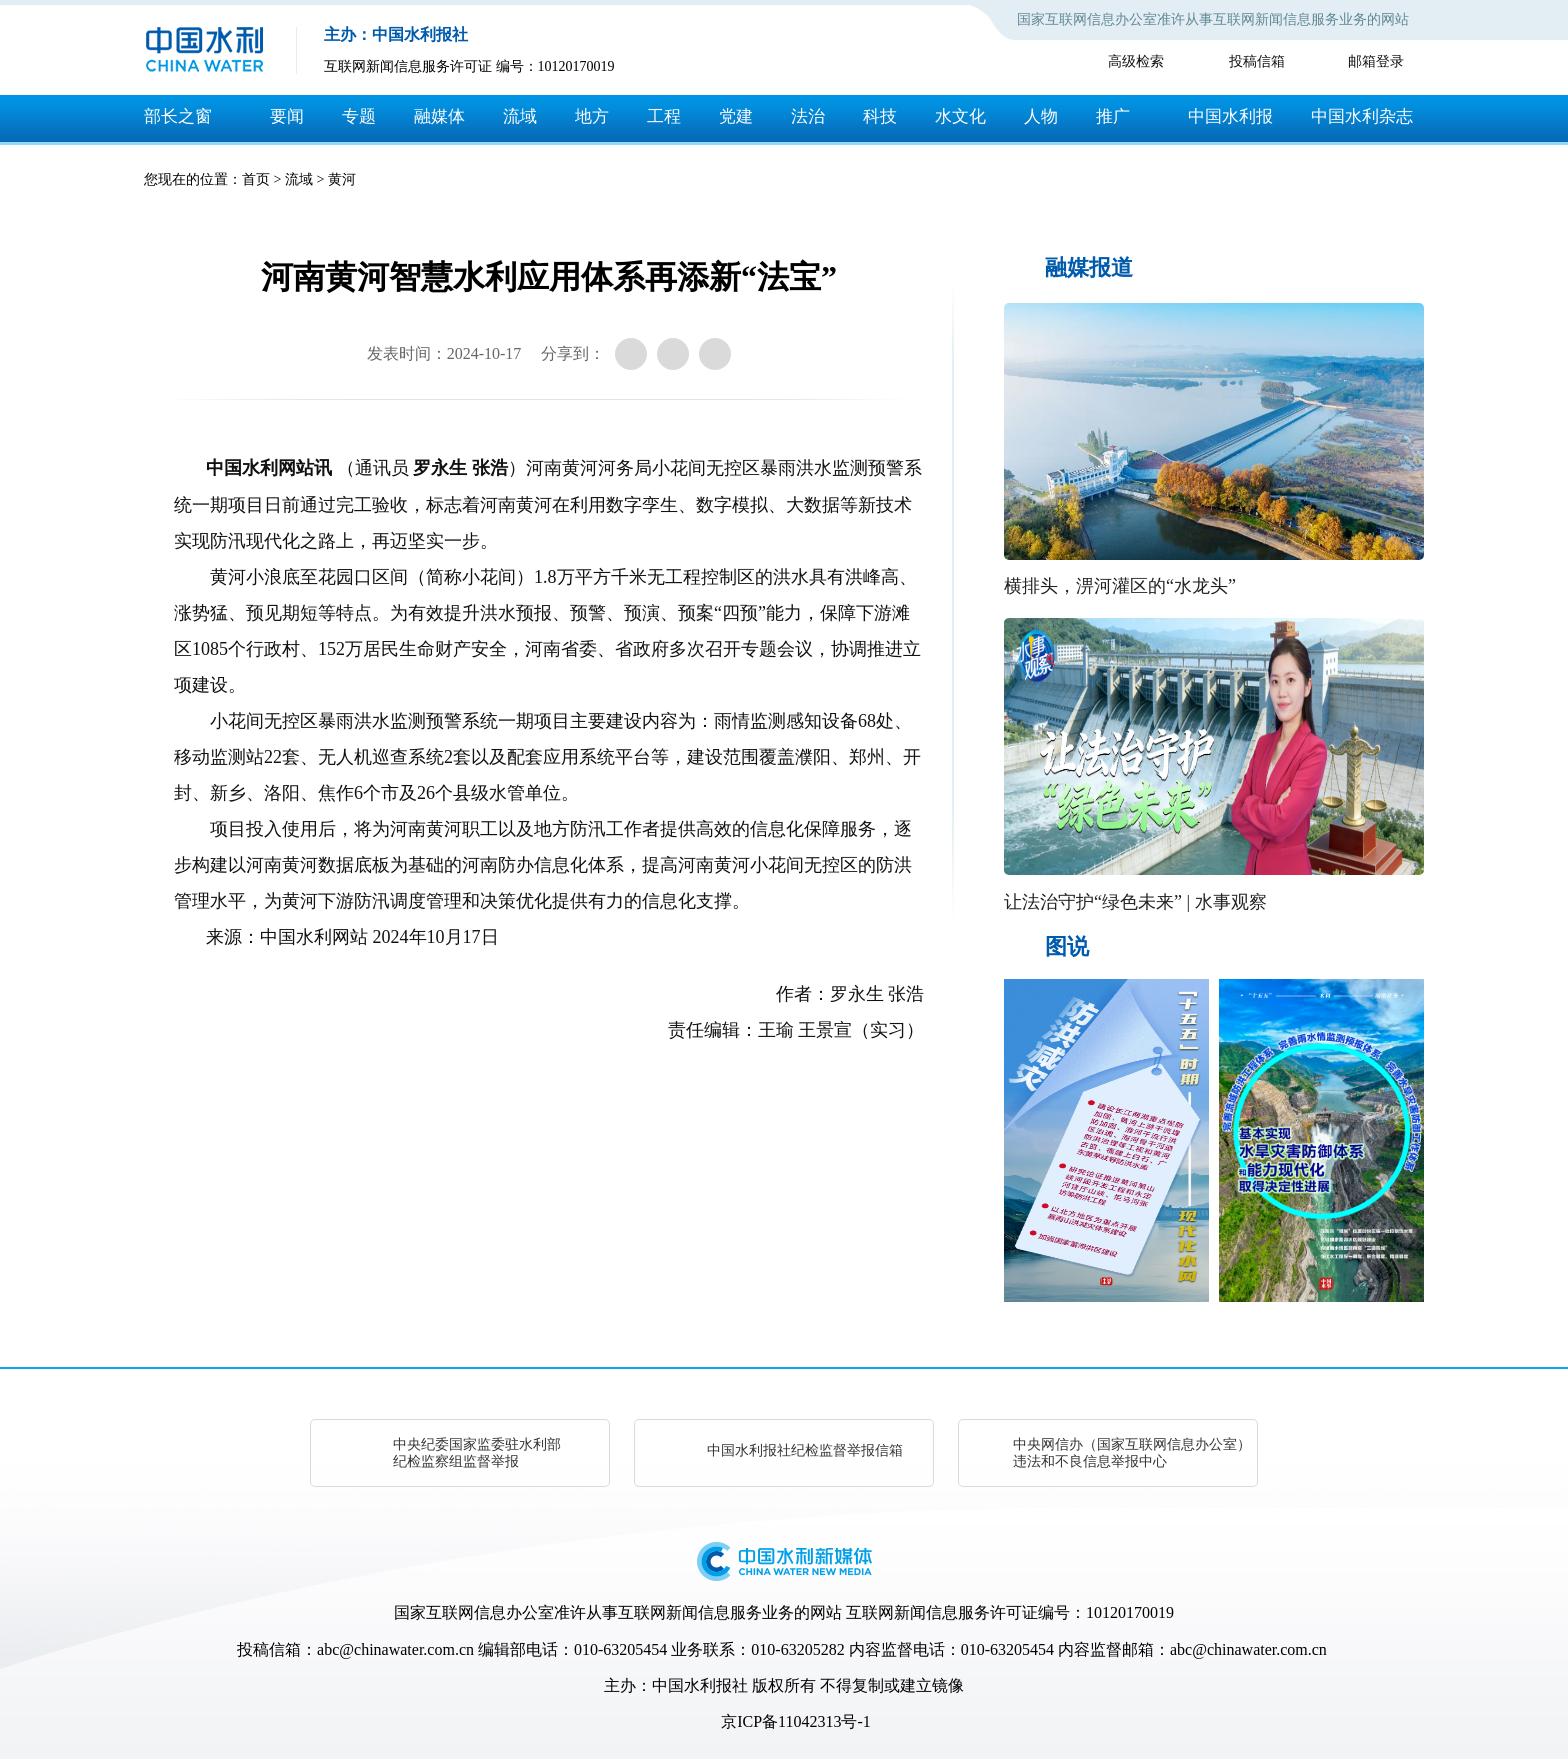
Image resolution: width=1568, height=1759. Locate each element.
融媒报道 (1089, 267)
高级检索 (1136, 61)
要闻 (287, 116)
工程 (664, 116)
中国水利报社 (700, 1685)
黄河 (342, 179)
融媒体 (439, 116)
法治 (808, 116)
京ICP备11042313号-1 (796, 1721)
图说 (1067, 946)
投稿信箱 (1257, 61)
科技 (880, 116)
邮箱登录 (1376, 61)
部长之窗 (178, 116)
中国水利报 (1230, 116)
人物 (1041, 116)
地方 (592, 116)
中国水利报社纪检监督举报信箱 (805, 1450)
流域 (520, 116)
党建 (736, 116)
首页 (256, 179)
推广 (1113, 116)
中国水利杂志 (1362, 116)
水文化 (960, 116)
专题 (359, 116)
